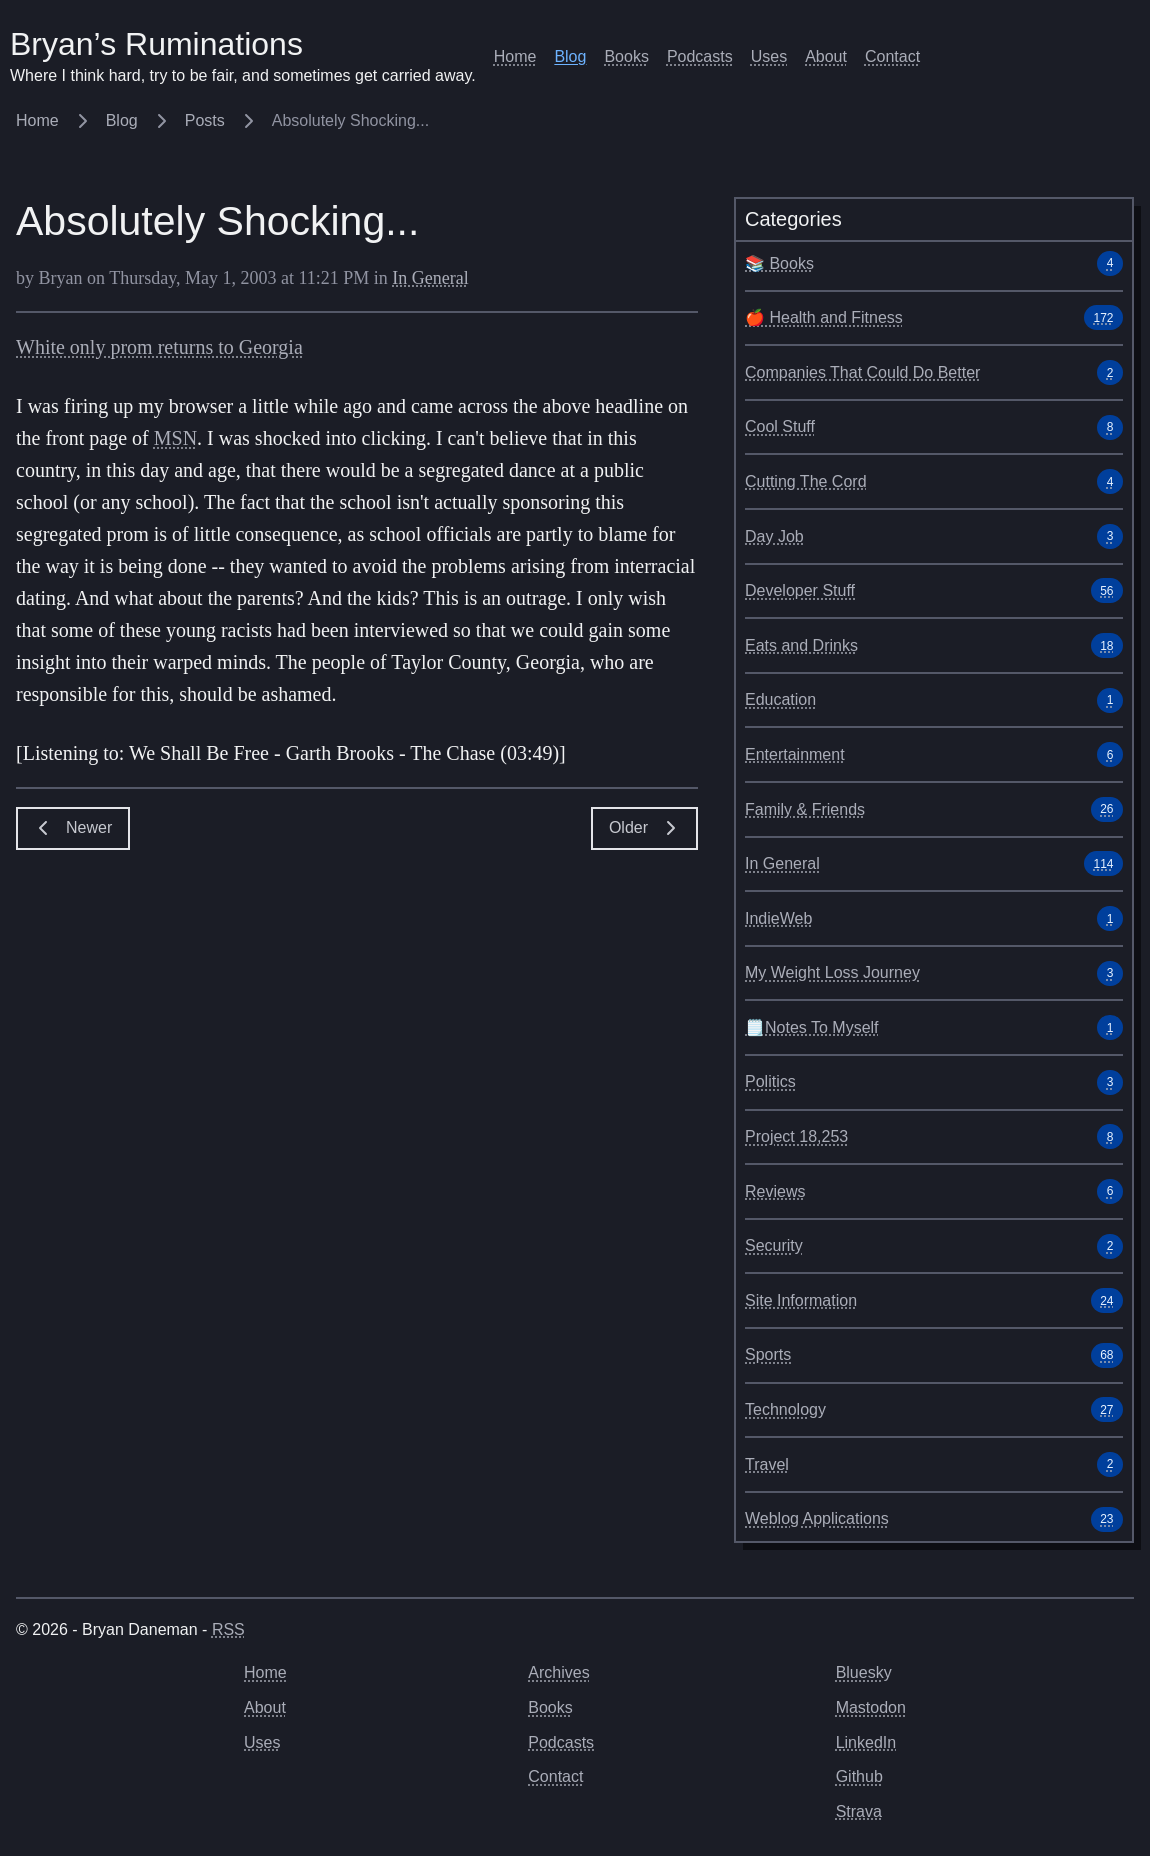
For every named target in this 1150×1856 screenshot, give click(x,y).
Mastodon (871, 1707)
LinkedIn (866, 1742)
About (826, 56)
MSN (175, 438)
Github (859, 1776)
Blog (570, 56)
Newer (73, 827)
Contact (892, 56)
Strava (859, 1811)
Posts (222, 120)
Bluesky (864, 1672)
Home (515, 56)
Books (626, 56)
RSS (228, 1629)
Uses (769, 56)
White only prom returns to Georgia (159, 347)
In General (430, 278)
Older (644, 827)
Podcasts (700, 56)
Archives (558, 1672)
